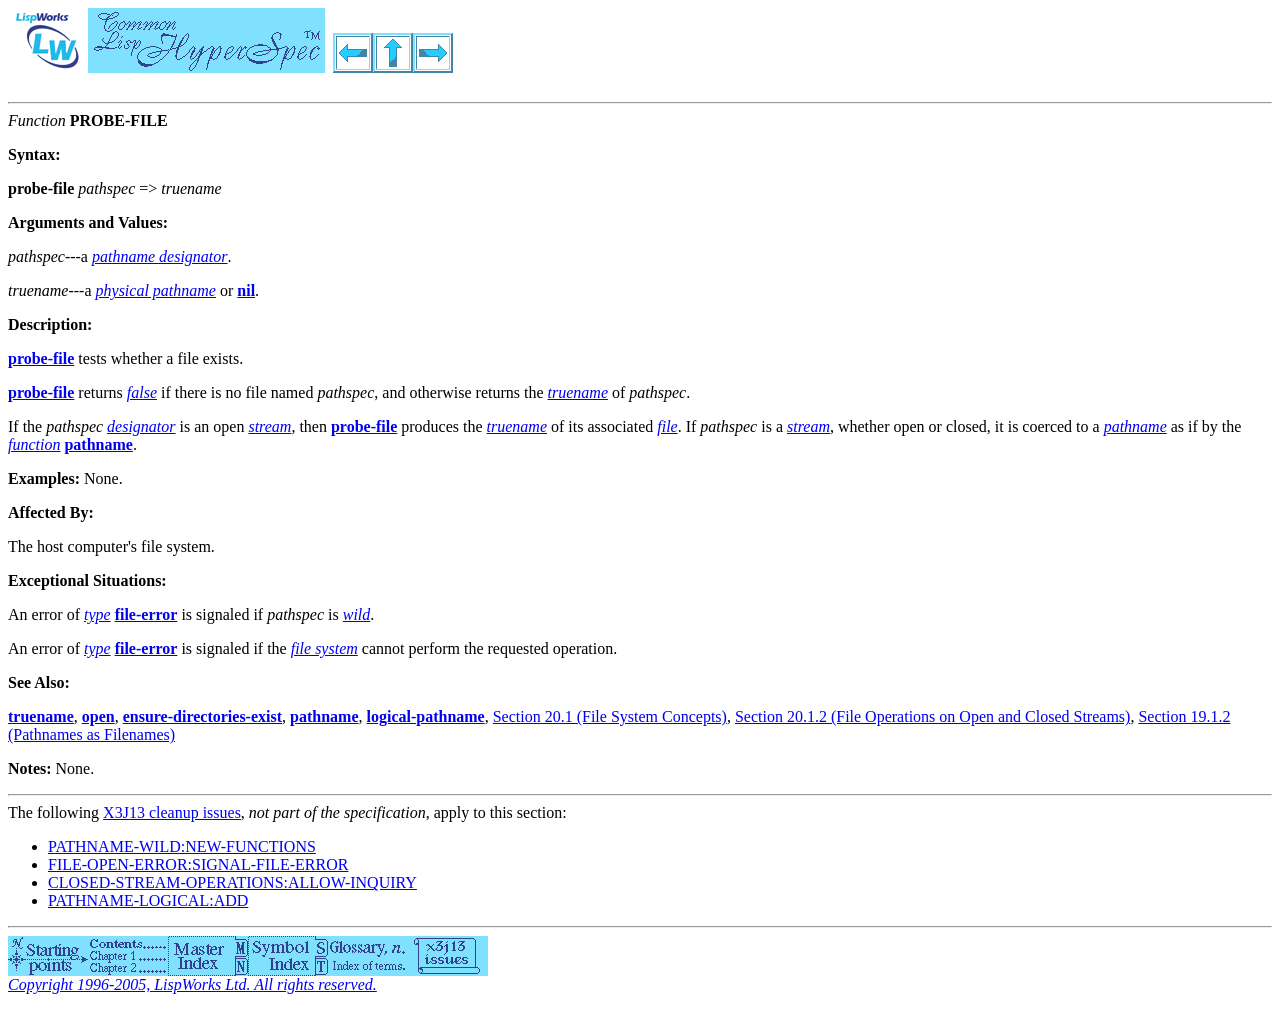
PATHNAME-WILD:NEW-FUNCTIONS (182, 846)
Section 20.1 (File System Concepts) (610, 716)
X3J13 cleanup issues (172, 812)
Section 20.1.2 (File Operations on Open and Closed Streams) (933, 716)
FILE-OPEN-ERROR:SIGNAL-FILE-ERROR (198, 864)
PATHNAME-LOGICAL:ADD (148, 900)
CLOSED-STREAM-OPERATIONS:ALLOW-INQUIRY (232, 882)
